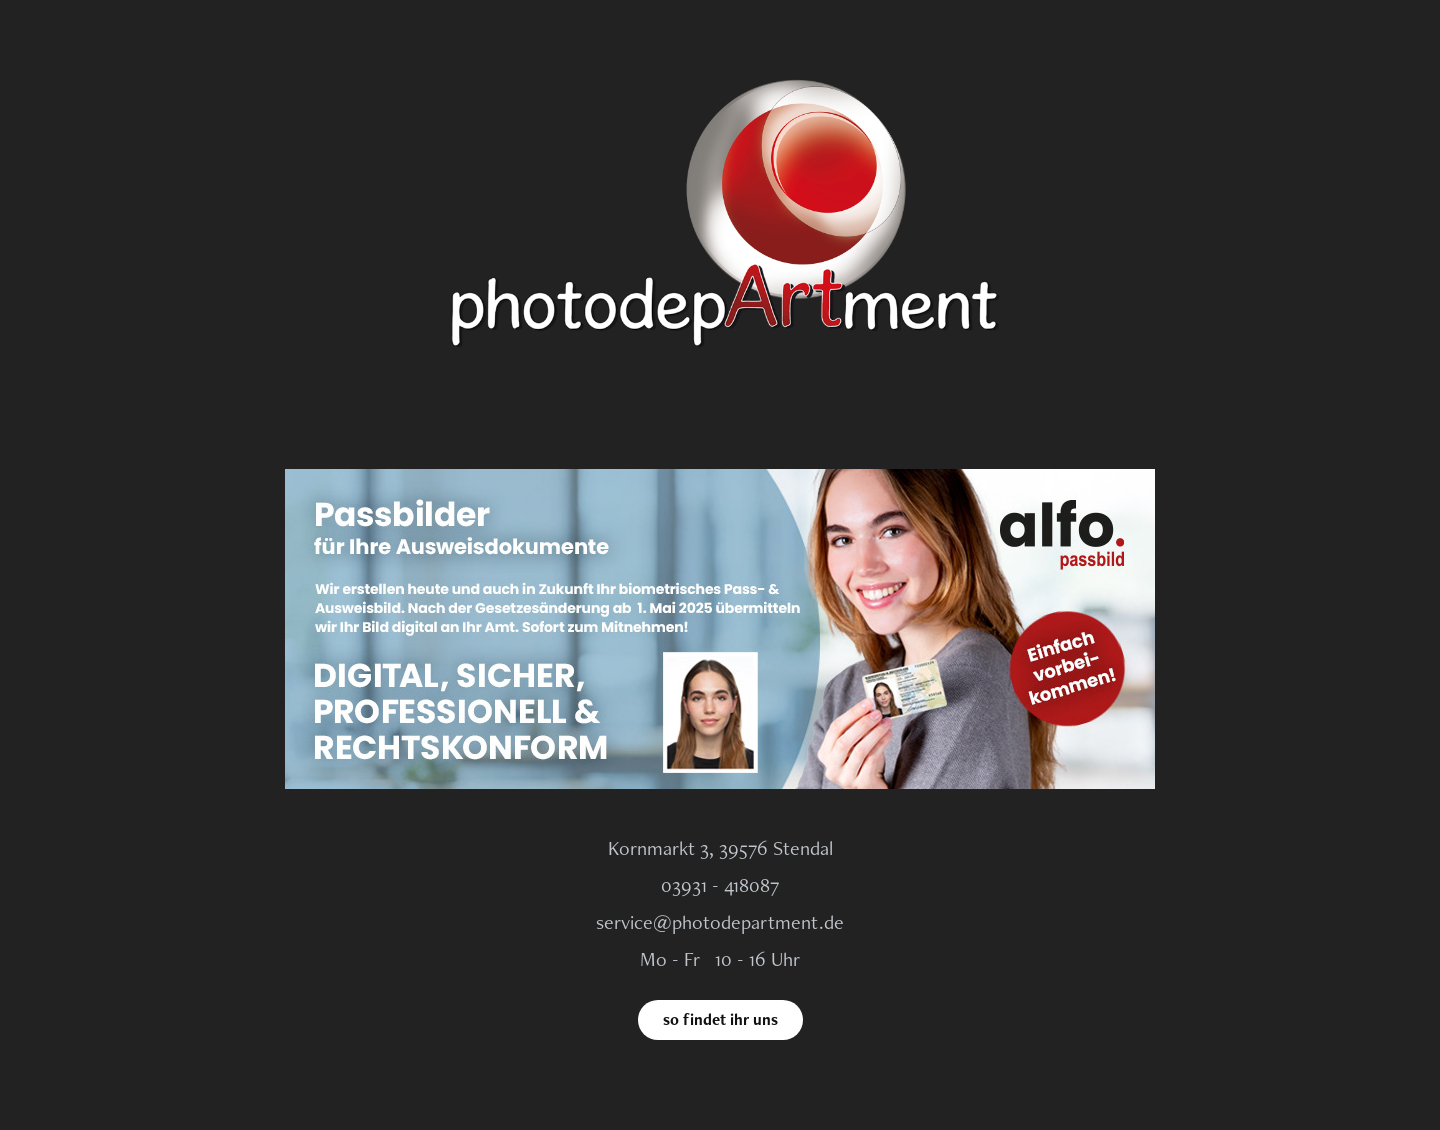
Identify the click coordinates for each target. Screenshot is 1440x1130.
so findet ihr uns (720, 1019)
